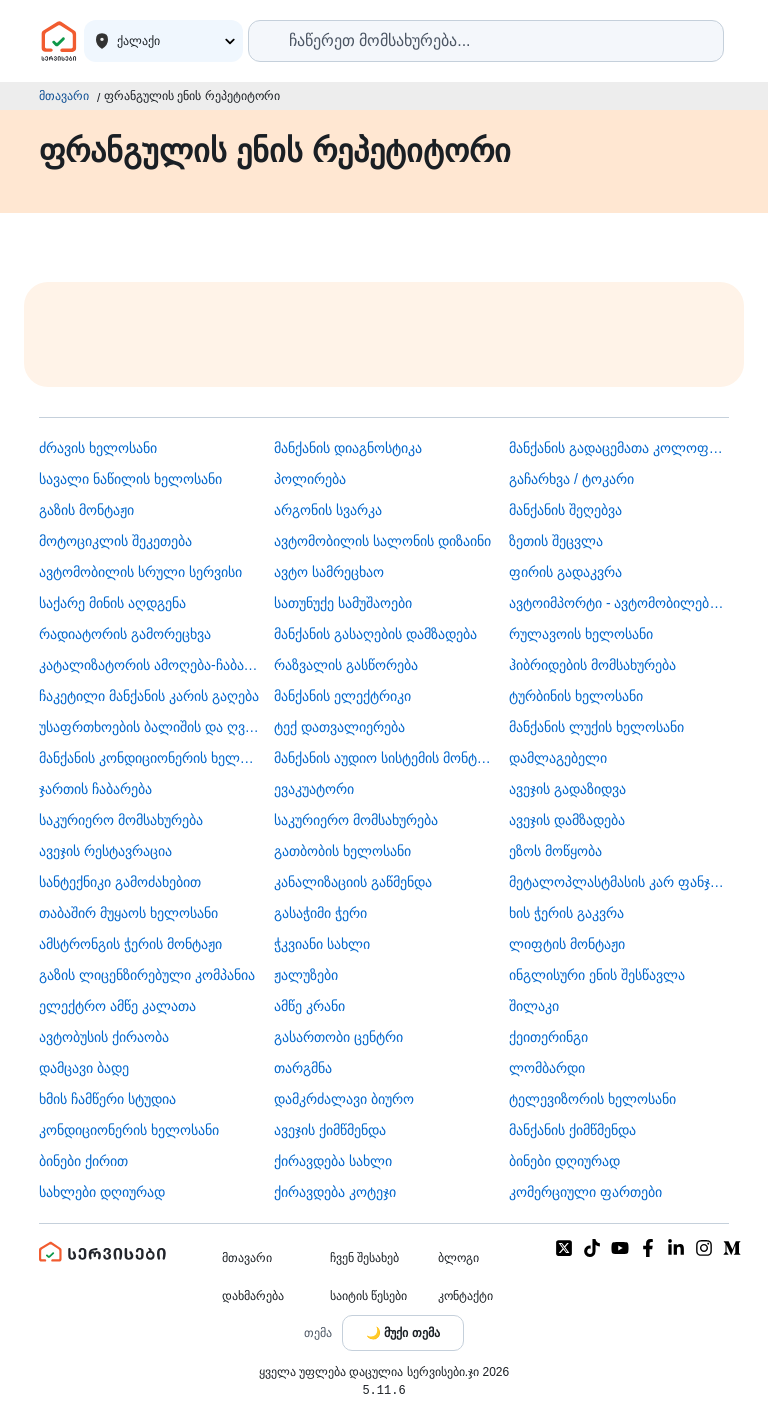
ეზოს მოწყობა (555, 851)
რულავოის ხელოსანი (581, 634)
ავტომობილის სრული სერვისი (140, 572)
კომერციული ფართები (585, 1192)
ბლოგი (458, 1258)
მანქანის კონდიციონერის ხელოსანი (149, 758)
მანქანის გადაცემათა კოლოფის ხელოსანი (619, 448)
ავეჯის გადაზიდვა (567, 789)
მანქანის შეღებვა (565, 510)
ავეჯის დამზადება (567, 820)
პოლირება (310, 479)
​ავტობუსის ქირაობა (104, 1037)
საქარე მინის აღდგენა (112, 603)
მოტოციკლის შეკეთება (115, 541)
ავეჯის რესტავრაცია (105, 851)
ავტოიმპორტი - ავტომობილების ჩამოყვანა (619, 603)
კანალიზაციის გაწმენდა (353, 882)
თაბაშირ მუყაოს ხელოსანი (128, 913)
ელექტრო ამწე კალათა (117, 1006)
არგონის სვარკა (328, 510)
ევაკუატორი (314, 789)
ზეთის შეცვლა (556, 541)
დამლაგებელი (558, 758)
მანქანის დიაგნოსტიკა (348, 448)
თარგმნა (303, 1068)
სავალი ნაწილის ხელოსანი (130, 479)
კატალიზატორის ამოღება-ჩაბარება (149, 665)
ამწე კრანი (309, 1006)
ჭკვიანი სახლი (322, 944)
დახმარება (253, 1296)
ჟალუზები (306, 975)
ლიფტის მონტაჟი (567, 944)
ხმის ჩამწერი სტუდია (107, 1099)
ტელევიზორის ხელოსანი (592, 1099)
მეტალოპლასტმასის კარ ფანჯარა (619, 882)
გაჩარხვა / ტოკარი (571, 479)
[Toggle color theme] (403, 1333)
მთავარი (64, 96)
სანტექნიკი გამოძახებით (120, 882)
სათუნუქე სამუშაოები (343, 603)
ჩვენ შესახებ (364, 1258)
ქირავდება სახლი (333, 1161)
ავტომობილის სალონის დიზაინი (382, 541)
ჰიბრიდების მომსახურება (592, 665)
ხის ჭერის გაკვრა (566, 913)
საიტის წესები (368, 1296)
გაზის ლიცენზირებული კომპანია (147, 975)
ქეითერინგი (548, 1037)
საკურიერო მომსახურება (121, 820)
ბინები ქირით (83, 1161)
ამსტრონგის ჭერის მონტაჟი (130, 944)
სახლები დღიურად (102, 1192)
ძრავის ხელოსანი (98, 448)
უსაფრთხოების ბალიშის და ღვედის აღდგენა (149, 727)
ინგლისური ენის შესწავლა (597, 975)
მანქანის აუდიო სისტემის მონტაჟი (384, 758)
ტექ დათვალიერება (339, 727)
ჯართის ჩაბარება (95, 789)
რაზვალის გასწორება (346, 665)
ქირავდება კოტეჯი (335, 1192)
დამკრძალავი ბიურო (344, 1099)
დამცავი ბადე (84, 1068)
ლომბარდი (547, 1068)
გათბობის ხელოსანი (342, 851)
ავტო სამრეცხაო (329, 572)
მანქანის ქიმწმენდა (572, 1130)
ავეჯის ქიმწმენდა (330, 1130)
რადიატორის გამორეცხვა (125, 634)
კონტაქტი (465, 1296)
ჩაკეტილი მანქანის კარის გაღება (149, 696)
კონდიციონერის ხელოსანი (129, 1130)
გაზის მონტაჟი (86, 510)
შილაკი (534, 1006)
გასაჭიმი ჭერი (320, 913)
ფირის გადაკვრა (565, 572)
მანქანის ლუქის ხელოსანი (596, 727)
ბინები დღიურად (564, 1161)
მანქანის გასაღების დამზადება (375, 634)
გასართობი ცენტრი (338, 1037)
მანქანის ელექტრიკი (342, 696)
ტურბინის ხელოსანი (576, 696)
